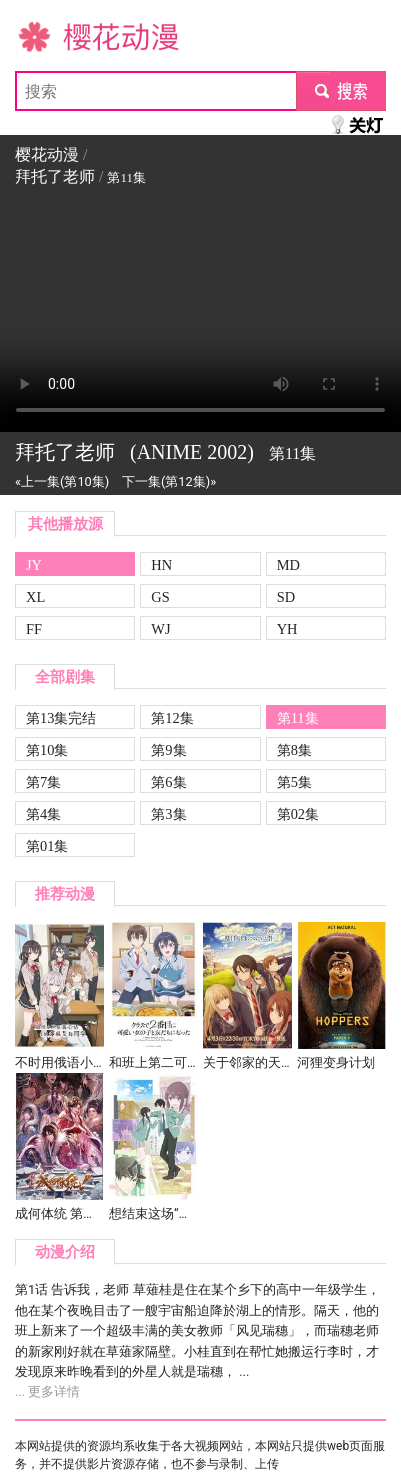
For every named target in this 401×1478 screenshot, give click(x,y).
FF (34, 629)
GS (160, 597)
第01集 (47, 846)
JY (34, 565)
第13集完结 (61, 718)
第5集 (294, 782)
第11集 (298, 718)
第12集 (172, 718)
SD (286, 597)
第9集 (168, 750)
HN (161, 565)
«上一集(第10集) (62, 481)
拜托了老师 (55, 176)
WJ (160, 629)
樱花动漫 (47, 35)
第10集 (47, 750)
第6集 (168, 782)
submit (340, 90)
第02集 (298, 814)
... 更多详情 (47, 1391)
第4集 (43, 814)
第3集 (168, 814)
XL (35, 597)
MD (288, 565)
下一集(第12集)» (169, 481)
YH (287, 629)
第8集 (294, 750)
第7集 (43, 782)
